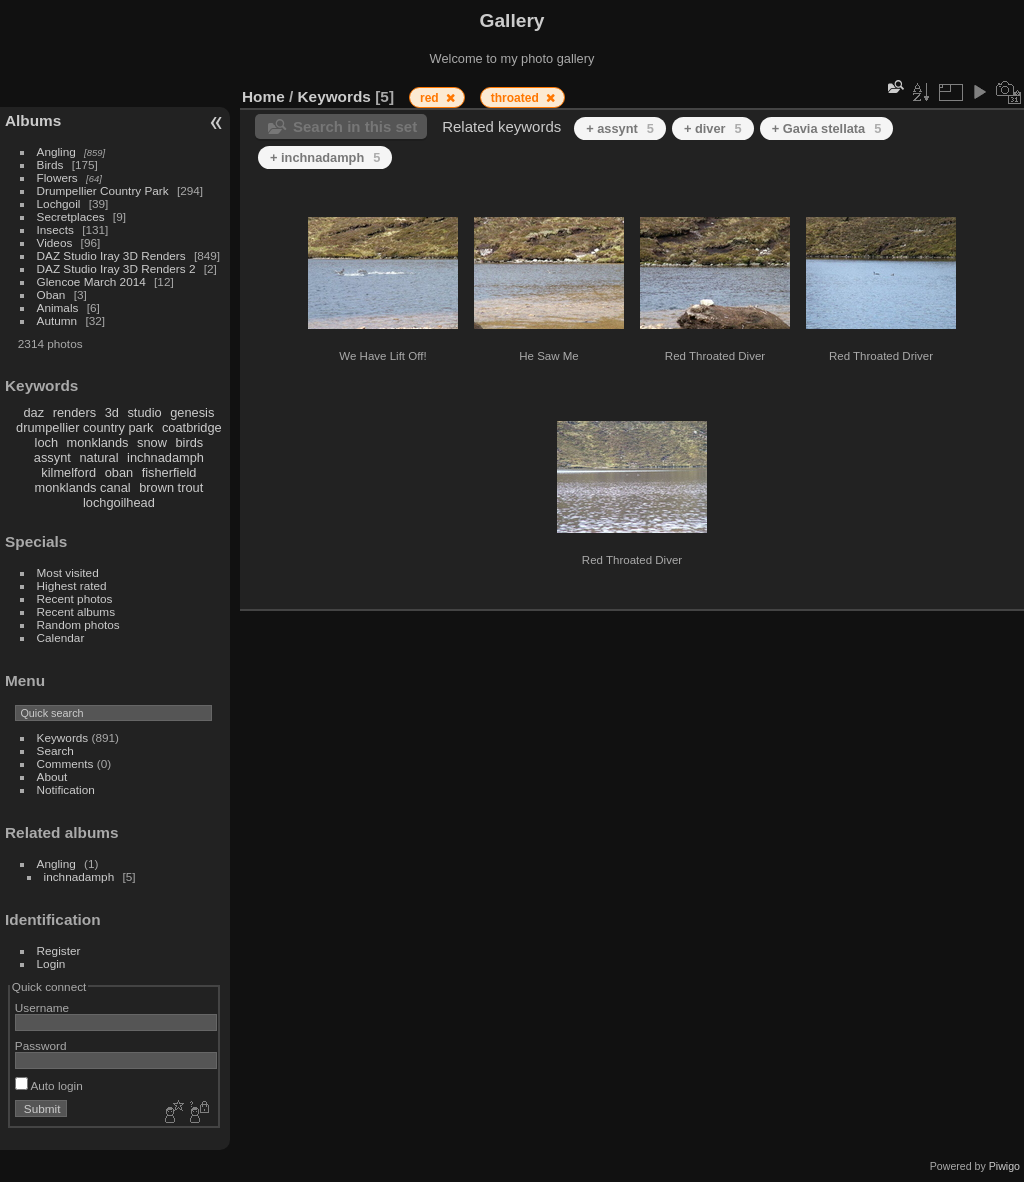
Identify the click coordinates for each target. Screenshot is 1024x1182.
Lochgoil (59, 203)
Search (55, 750)
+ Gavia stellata (827, 128)
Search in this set (355, 126)
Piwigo (1004, 1166)
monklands (98, 442)
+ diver (713, 128)
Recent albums (76, 611)
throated (516, 98)
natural (98, 457)
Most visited (68, 572)
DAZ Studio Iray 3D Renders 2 (116, 268)
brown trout (171, 487)
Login (51, 963)
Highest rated (72, 585)
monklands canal (83, 487)
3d (112, 412)
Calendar (61, 637)
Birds (50, 164)
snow (152, 442)
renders (74, 412)
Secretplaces (71, 216)
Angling (56, 151)
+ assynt (620, 128)
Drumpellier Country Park (103, 190)
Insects (55, 229)
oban (119, 472)
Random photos (78, 624)
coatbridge (192, 427)
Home (263, 96)
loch (46, 442)
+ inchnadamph (325, 157)
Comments (65, 763)
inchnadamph (165, 457)
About (52, 776)
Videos (55, 242)
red (431, 98)
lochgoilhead (119, 502)
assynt (52, 457)
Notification (66, 789)
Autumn (57, 320)
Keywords (63, 737)
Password (41, 1045)
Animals (58, 307)
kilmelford (68, 472)
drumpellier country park (84, 427)
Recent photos (75, 598)
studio (144, 412)
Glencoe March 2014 (91, 281)
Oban (51, 294)
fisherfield (169, 472)
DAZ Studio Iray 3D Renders (111, 255)
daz (34, 412)
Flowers (57, 177)
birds (189, 442)
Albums (33, 120)
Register (59, 950)
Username (42, 1007)
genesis (192, 412)
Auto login (49, 1085)
